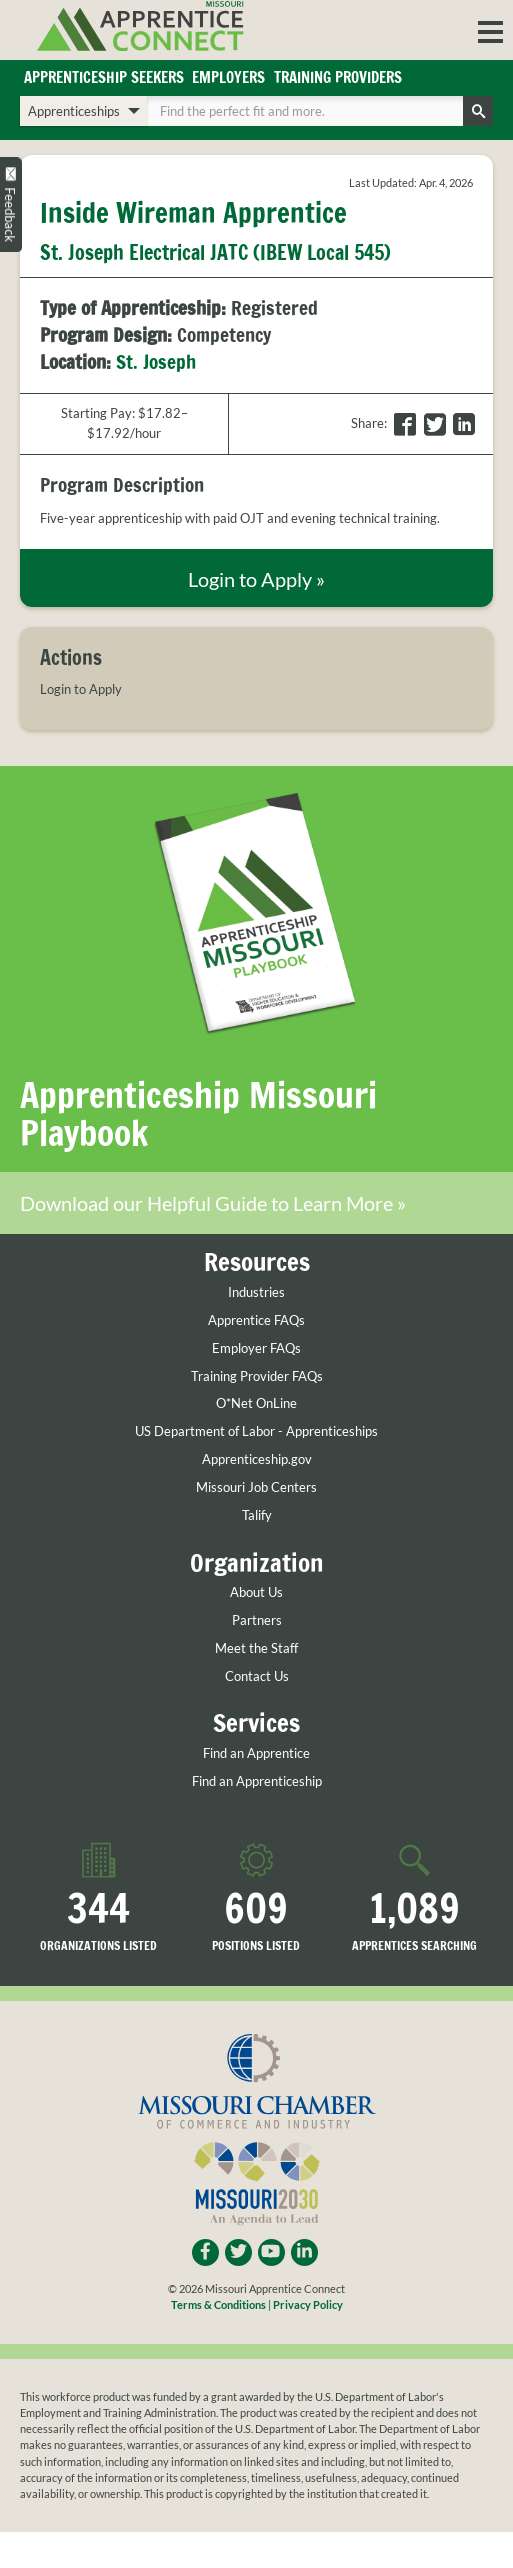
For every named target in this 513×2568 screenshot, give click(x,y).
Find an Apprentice (256, 1753)
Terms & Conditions (218, 2305)
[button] (490, 30)
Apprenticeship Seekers (104, 77)
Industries (256, 1292)
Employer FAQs (256, 1348)
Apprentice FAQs (256, 1320)
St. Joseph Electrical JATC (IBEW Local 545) (215, 252)
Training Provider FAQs (257, 1376)
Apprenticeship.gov (257, 1460)
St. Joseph (156, 363)
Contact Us (257, 1676)
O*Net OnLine (256, 1404)
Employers (228, 77)
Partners (257, 1620)
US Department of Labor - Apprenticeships (256, 1432)
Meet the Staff (256, 1648)
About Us (256, 1592)
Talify (257, 1516)
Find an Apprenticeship (257, 1781)
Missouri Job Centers (256, 1488)
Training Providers (338, 77)
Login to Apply (81, 689)
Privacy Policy (308, 2305)
